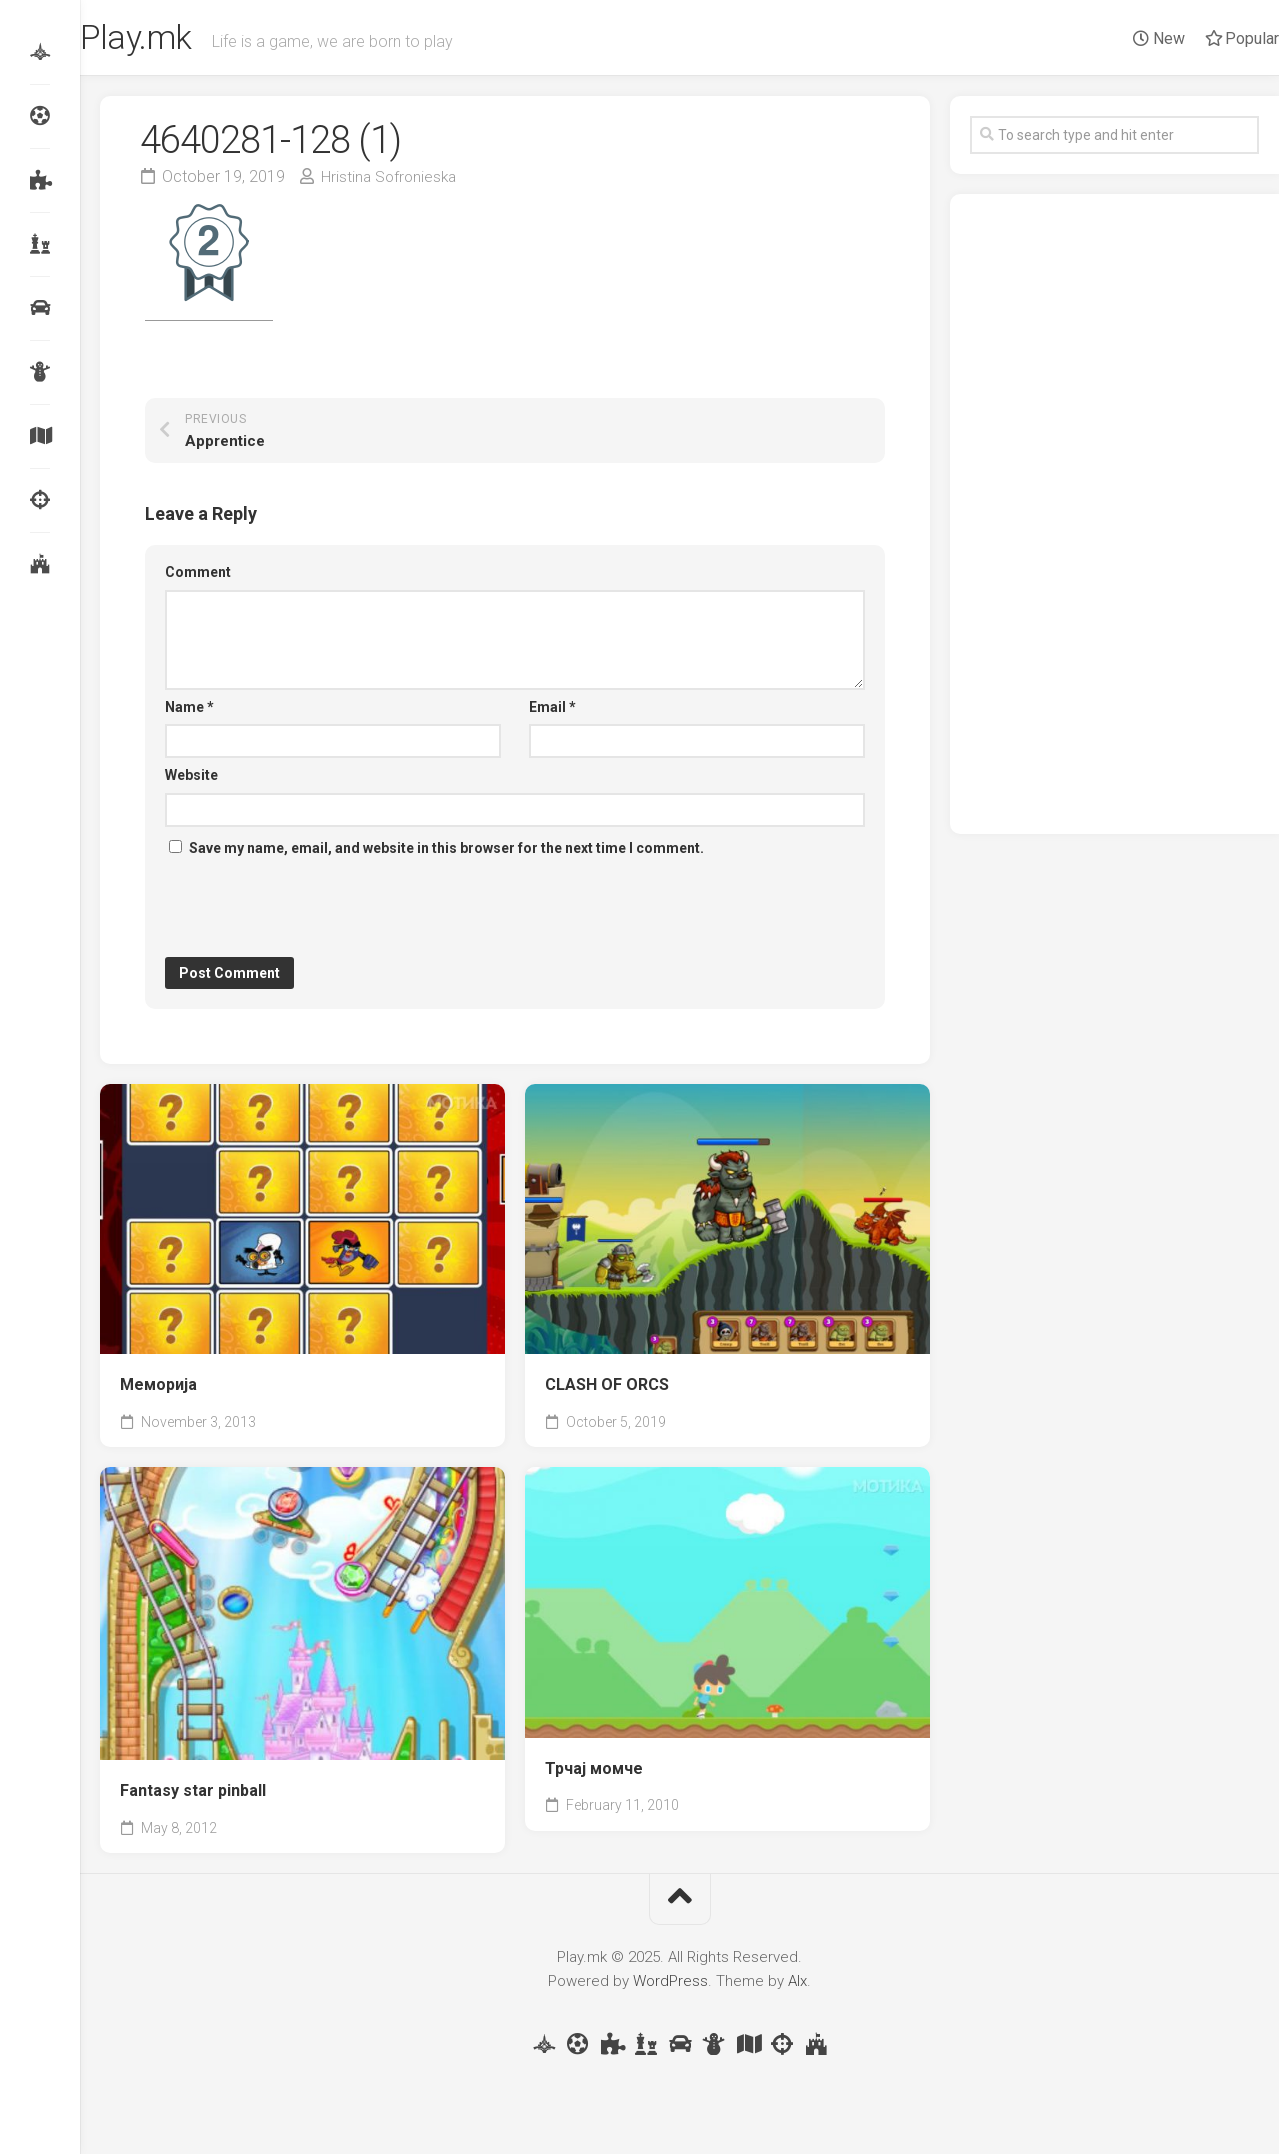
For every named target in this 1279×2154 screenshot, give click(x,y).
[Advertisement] (1114, 520)
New (1119, 38)
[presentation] (317, 914)
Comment (198, 578)
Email (552, 712)
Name (189, 712)
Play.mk (181, 41)
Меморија (158, 1390)
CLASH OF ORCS (607, 1390)
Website (191, 781)
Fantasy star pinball (193, 1796)
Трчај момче (594, 1773)
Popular (1202, 38)
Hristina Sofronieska (391, 181)
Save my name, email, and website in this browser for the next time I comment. (446, 853)
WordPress (670, 1987)
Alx (797, 1987)
